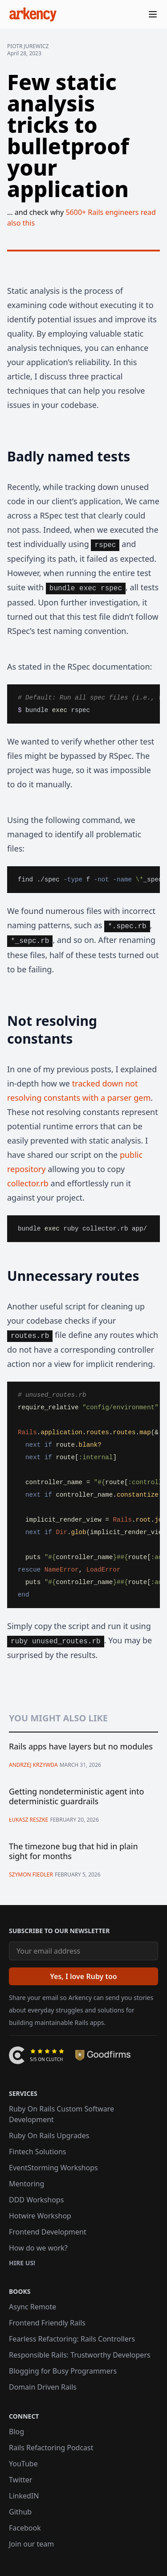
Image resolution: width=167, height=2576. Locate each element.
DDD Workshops (36, 2200)
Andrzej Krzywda (33, 1765)
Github (20, 2512)
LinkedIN (24, 2496)
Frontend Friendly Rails (47, 2323)
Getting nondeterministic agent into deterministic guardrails (76, 1796)
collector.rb (28, 1183)
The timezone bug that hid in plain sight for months (73, 1851)
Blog (16, 2431)
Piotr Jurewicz (28, 46)
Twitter (20, 2480)
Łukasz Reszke (28, 1819)
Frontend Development (47, 2232)
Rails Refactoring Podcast (51, 2448)
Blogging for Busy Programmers (63, 2371)
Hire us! (22, 2263)
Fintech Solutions (37, 2151)
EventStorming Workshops (53, 2168)
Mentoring (26, 2184)
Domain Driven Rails (43, 2387)
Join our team (31, 2544)
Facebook (25, 2528)
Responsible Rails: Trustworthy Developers (80, 2355)
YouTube (23, 2464)
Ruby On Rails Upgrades (49, 2135)
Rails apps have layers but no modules (81, 1746)
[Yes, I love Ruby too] (83, 1976)
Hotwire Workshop (40, 2216)
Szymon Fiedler (31, 1874)
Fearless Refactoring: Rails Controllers (72, 2339)
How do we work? (38, 2248)
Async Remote (32, 2307)
